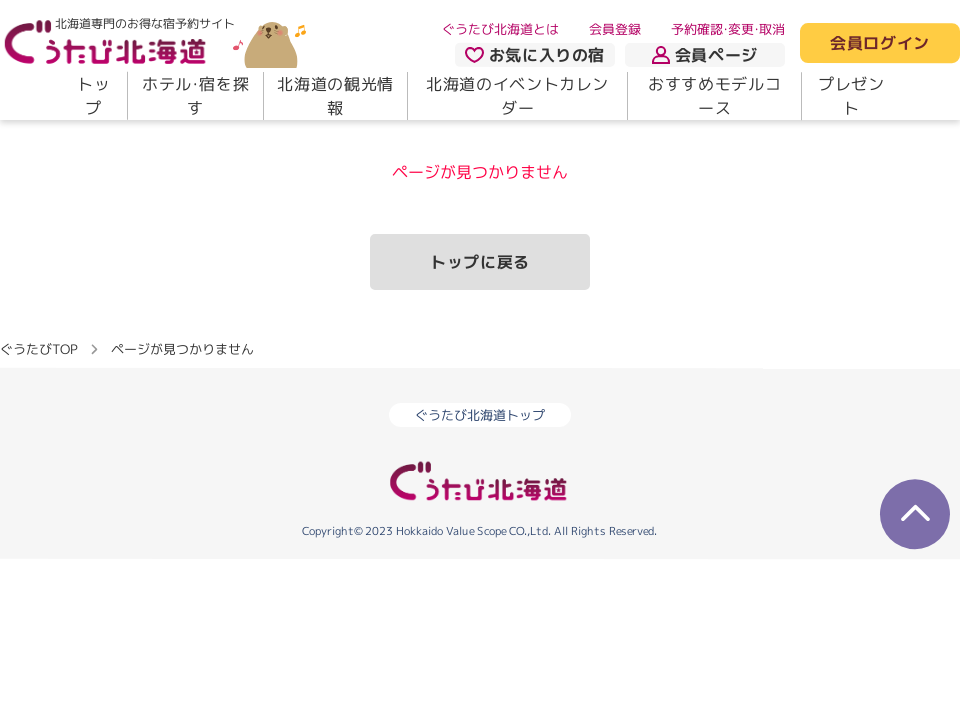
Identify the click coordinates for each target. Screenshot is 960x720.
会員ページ (705, 55)
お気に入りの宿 (535, 55)
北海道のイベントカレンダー (517, 96)
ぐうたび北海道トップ (480, 415)
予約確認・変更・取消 (728, 29)
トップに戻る (480, 262)
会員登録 (615, 29)
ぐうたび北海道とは (500, 29)
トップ (93, 96)
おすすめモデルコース (714, 96)
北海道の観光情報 (335, 96)
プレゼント (851, 96)
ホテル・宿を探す (195, 96)
